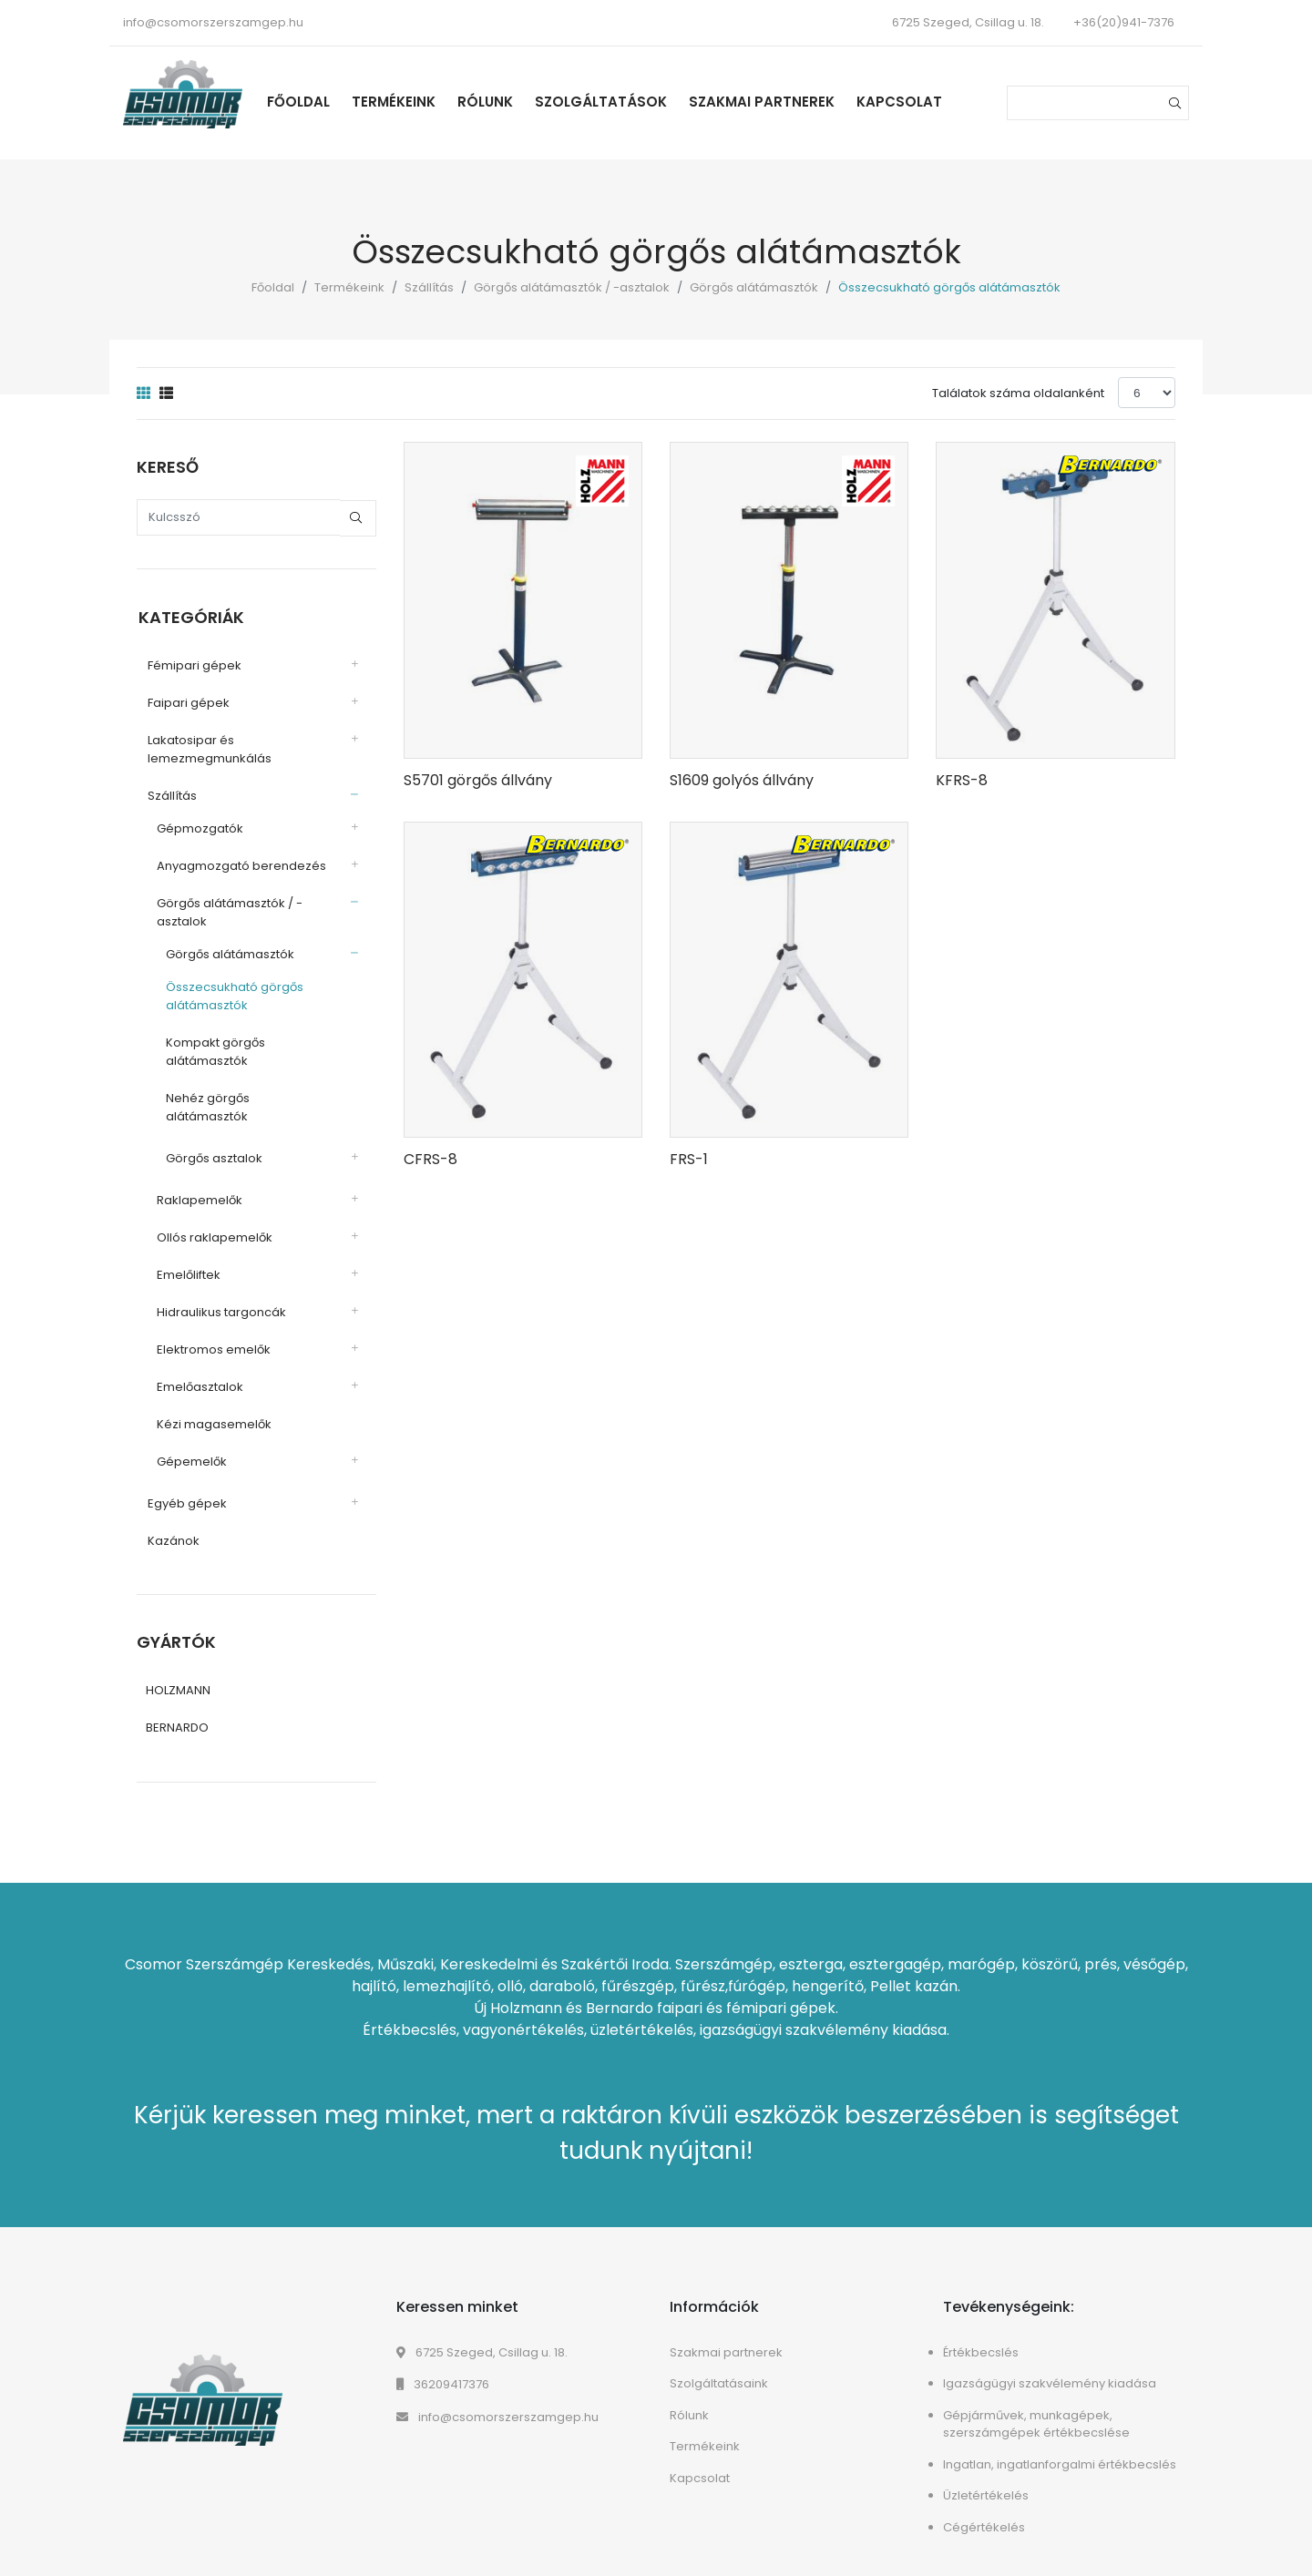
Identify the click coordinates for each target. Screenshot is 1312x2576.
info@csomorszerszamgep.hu (213, 22)
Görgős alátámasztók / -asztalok (572, 287)
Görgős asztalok (212, 1139)
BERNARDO (177, 1709)
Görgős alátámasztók (754, 287)
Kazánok (172, 1521)
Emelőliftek (187, 1255)
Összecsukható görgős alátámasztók (233, 995)
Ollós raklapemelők (213, 1218)
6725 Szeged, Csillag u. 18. (482, 2333)
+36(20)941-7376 (1123, 22)
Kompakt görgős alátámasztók (213, 1050)
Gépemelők (190, 1442)
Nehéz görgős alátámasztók (248, 1097)
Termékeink (397, 101)
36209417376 (442, 2366)
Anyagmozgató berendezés (239, 865)
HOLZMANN (178, 1672)
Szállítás (429, 287)
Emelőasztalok (198, 1367)
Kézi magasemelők (212, 1405)
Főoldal (302, 101)
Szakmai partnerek (765, 101)
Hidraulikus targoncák (219, 1293)
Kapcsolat (903, 101)
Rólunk (489, 101)
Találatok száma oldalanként (1018, 393)
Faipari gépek (187, 701)
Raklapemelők (198, 1181)
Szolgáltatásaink (719, 2365)
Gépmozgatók (198, 827)
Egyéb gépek (185, 1484)
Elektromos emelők (212, 1330)
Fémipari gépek (193, 664)
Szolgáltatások (604, 101)
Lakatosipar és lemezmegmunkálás (208, 748)
